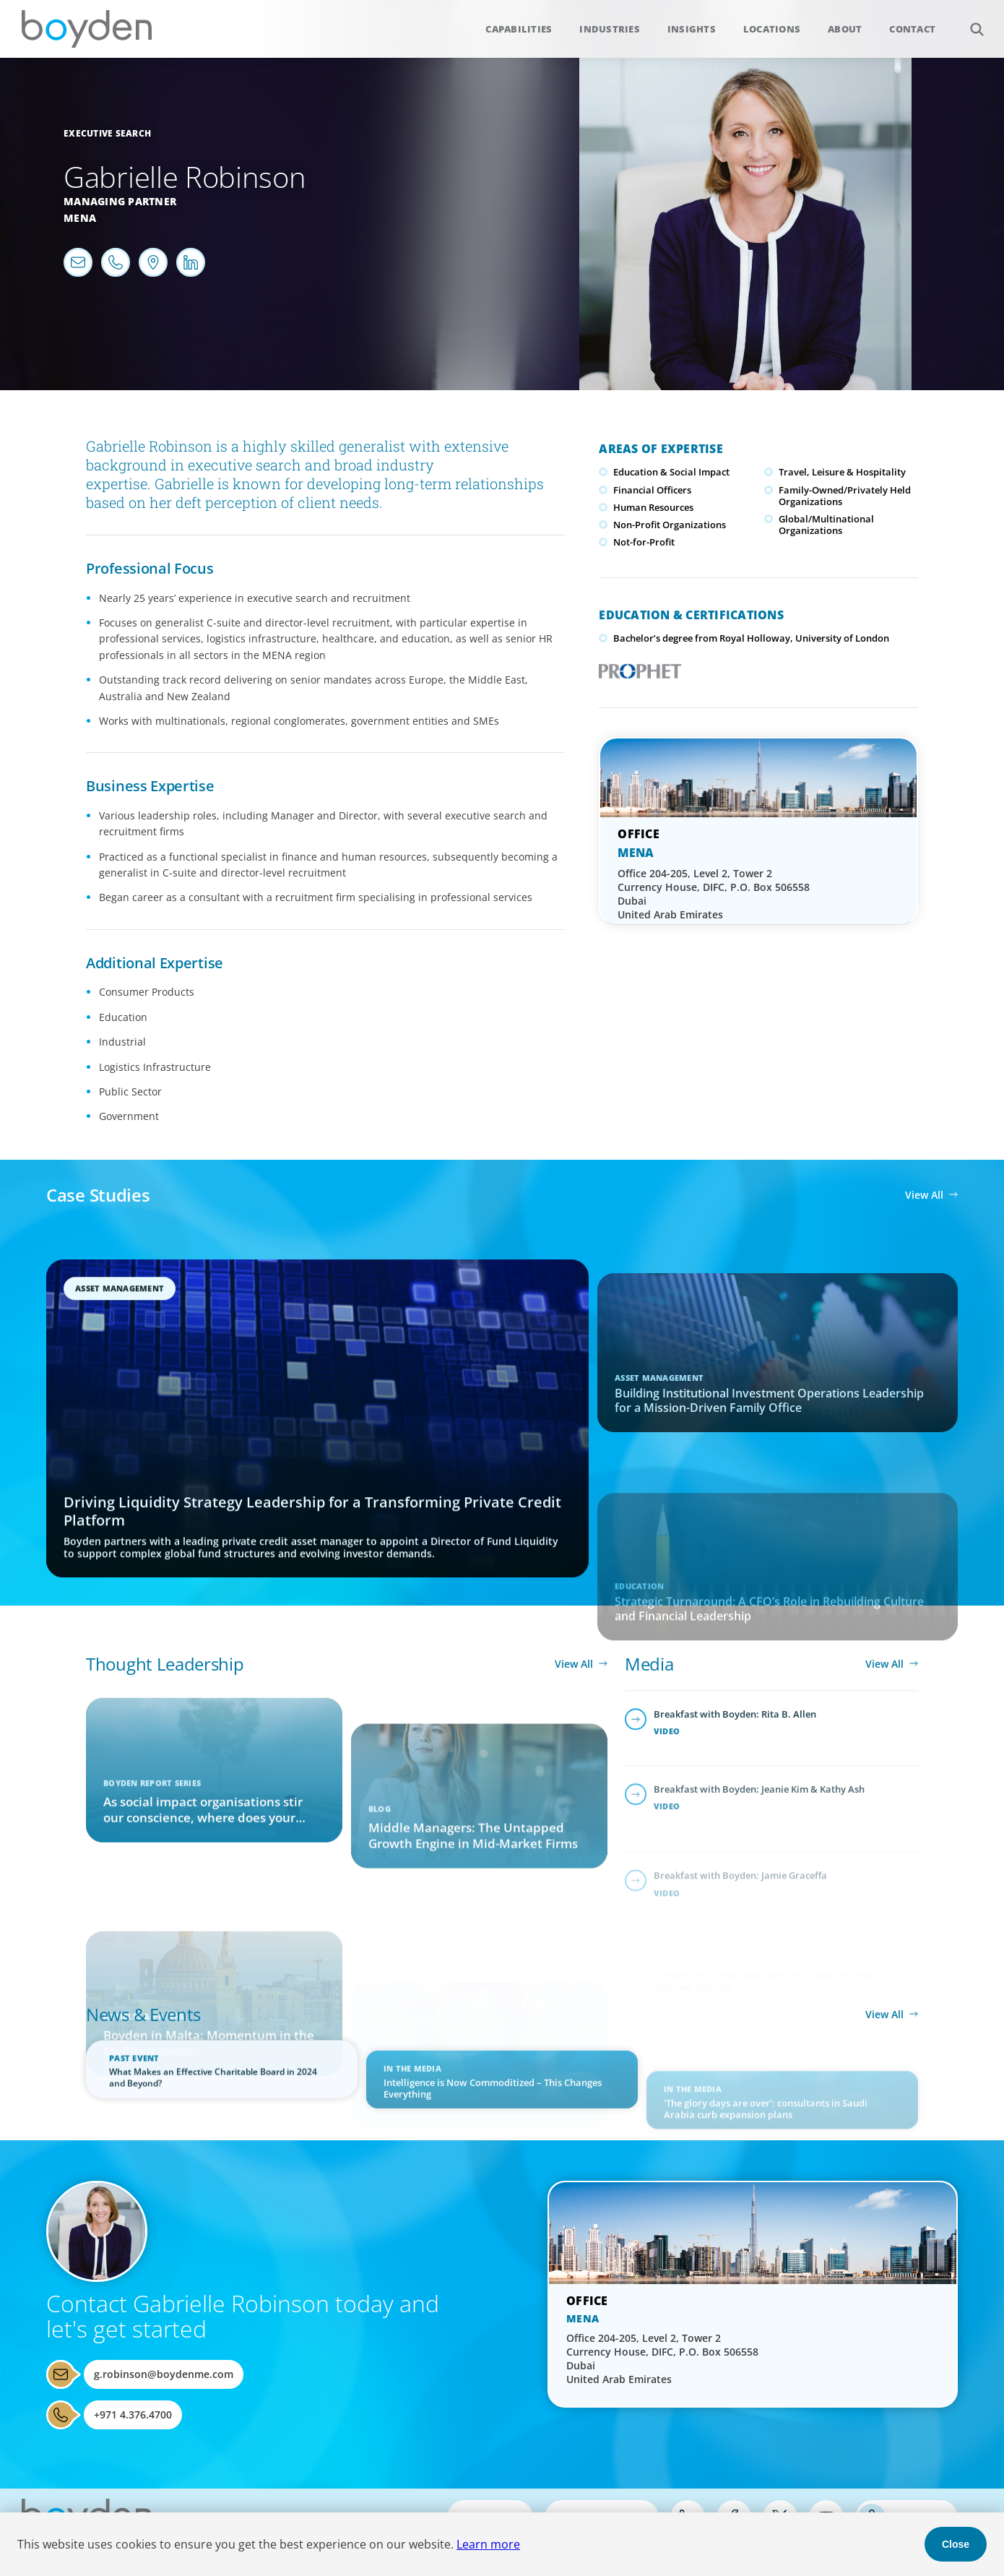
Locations (771, 28)
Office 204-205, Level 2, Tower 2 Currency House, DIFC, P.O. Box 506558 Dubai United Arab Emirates (714, 893)
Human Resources (653, 507)
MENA (636, 853)
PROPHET (637, 667)
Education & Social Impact (671, 471)
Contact (912, 28)
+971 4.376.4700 (133, 2414)
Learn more (488, 2544)
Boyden (86, 29)
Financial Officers (652, 489)
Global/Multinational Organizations (826, 524)
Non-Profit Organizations (669, 524)
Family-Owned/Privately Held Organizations (845, 495)
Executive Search (107, 133)
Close (955, 2544)
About (845, 28)
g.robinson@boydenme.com (163, 2374)
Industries (609, 28)
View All (924, 1195)
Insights (691, 28)
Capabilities (518, 28)
